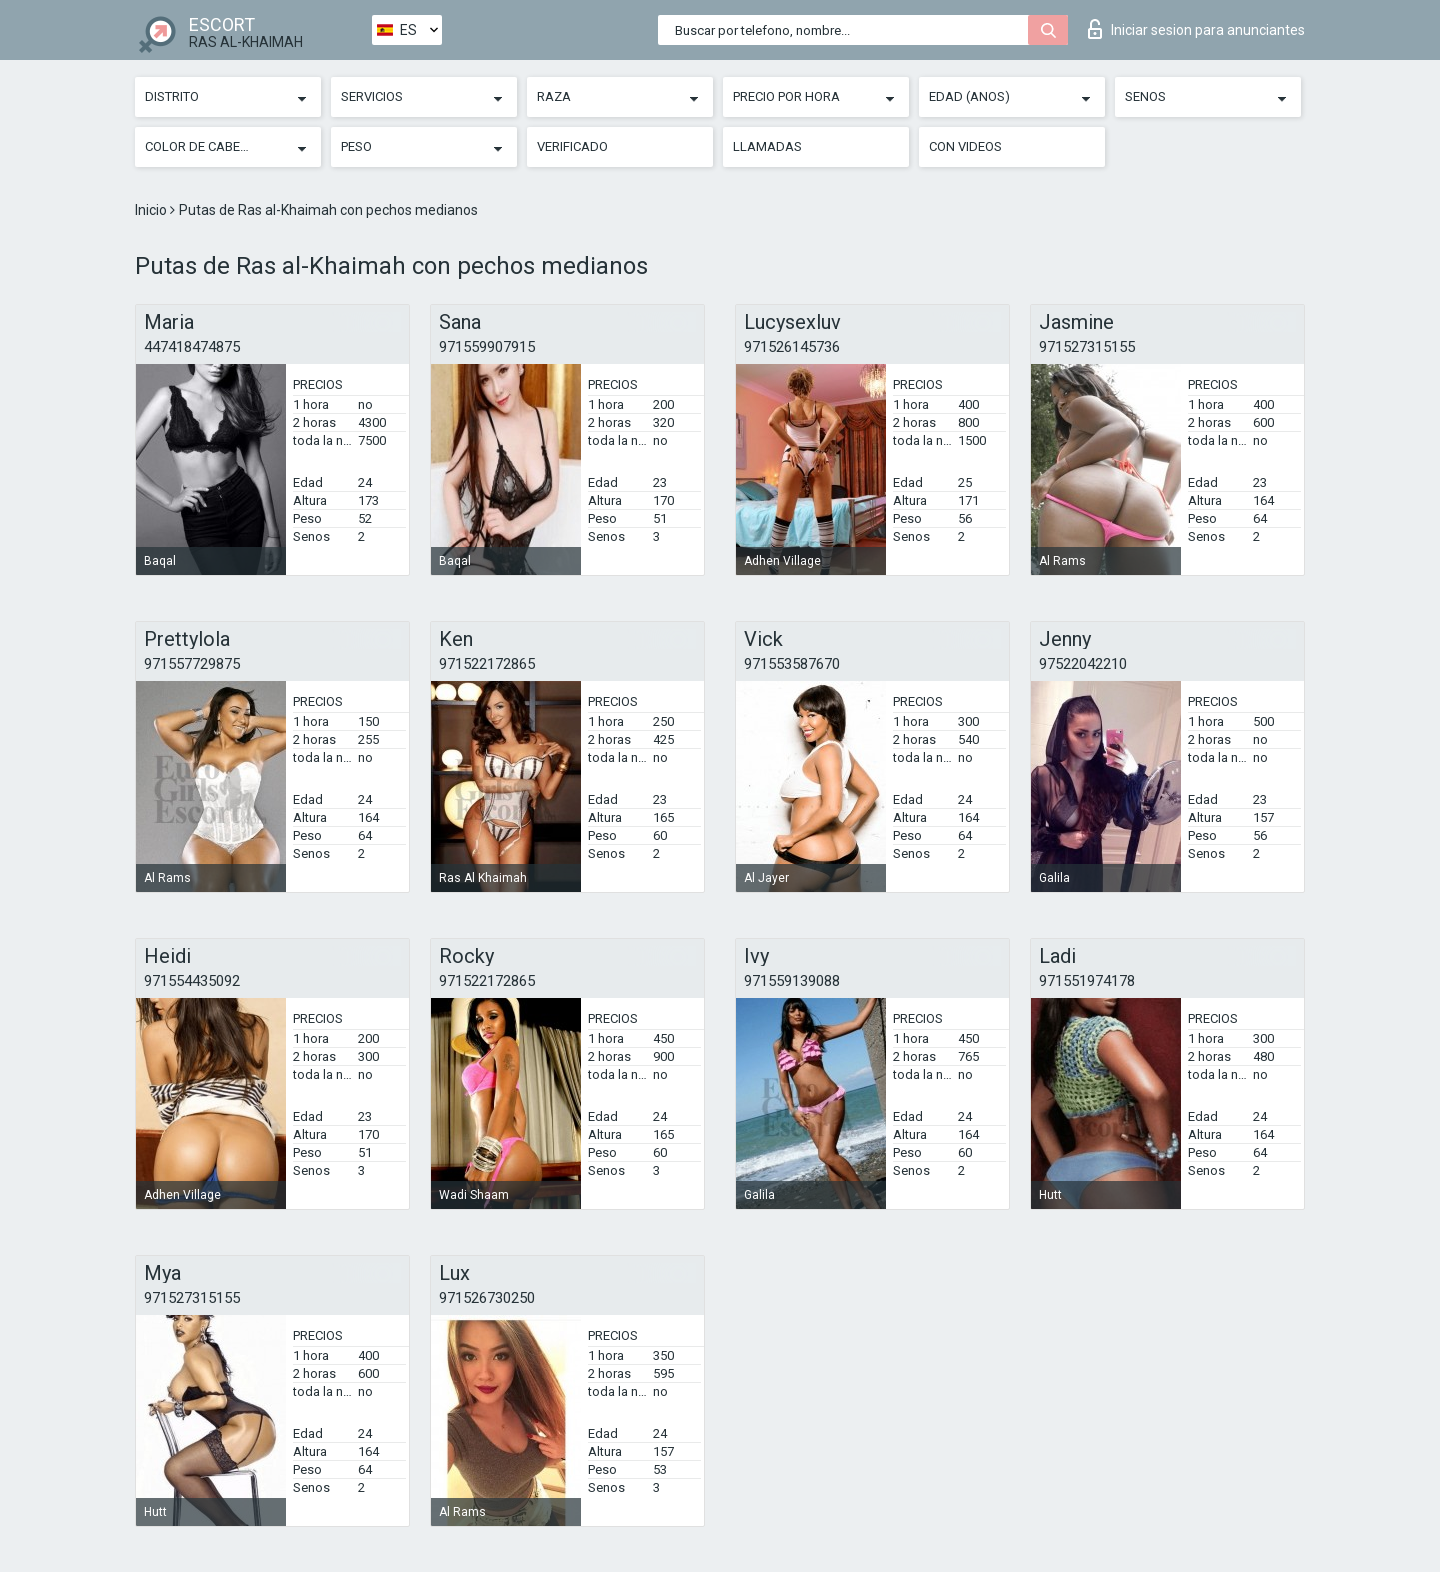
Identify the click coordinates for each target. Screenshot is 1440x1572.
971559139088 (792, 981)
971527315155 (1087, 347)
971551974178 (1087, 981)
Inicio (152, 210)
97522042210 (1083, 664)
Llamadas (767, 146)
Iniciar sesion (1196, 29)
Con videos (965, 146)
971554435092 (192, 981)
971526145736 (792, 347)
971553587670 (792, 664)
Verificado (572, 146)
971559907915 (487, 347)
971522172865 (487, 664)
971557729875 (192, 664)
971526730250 (487, 1298)
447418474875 (192, 347)
